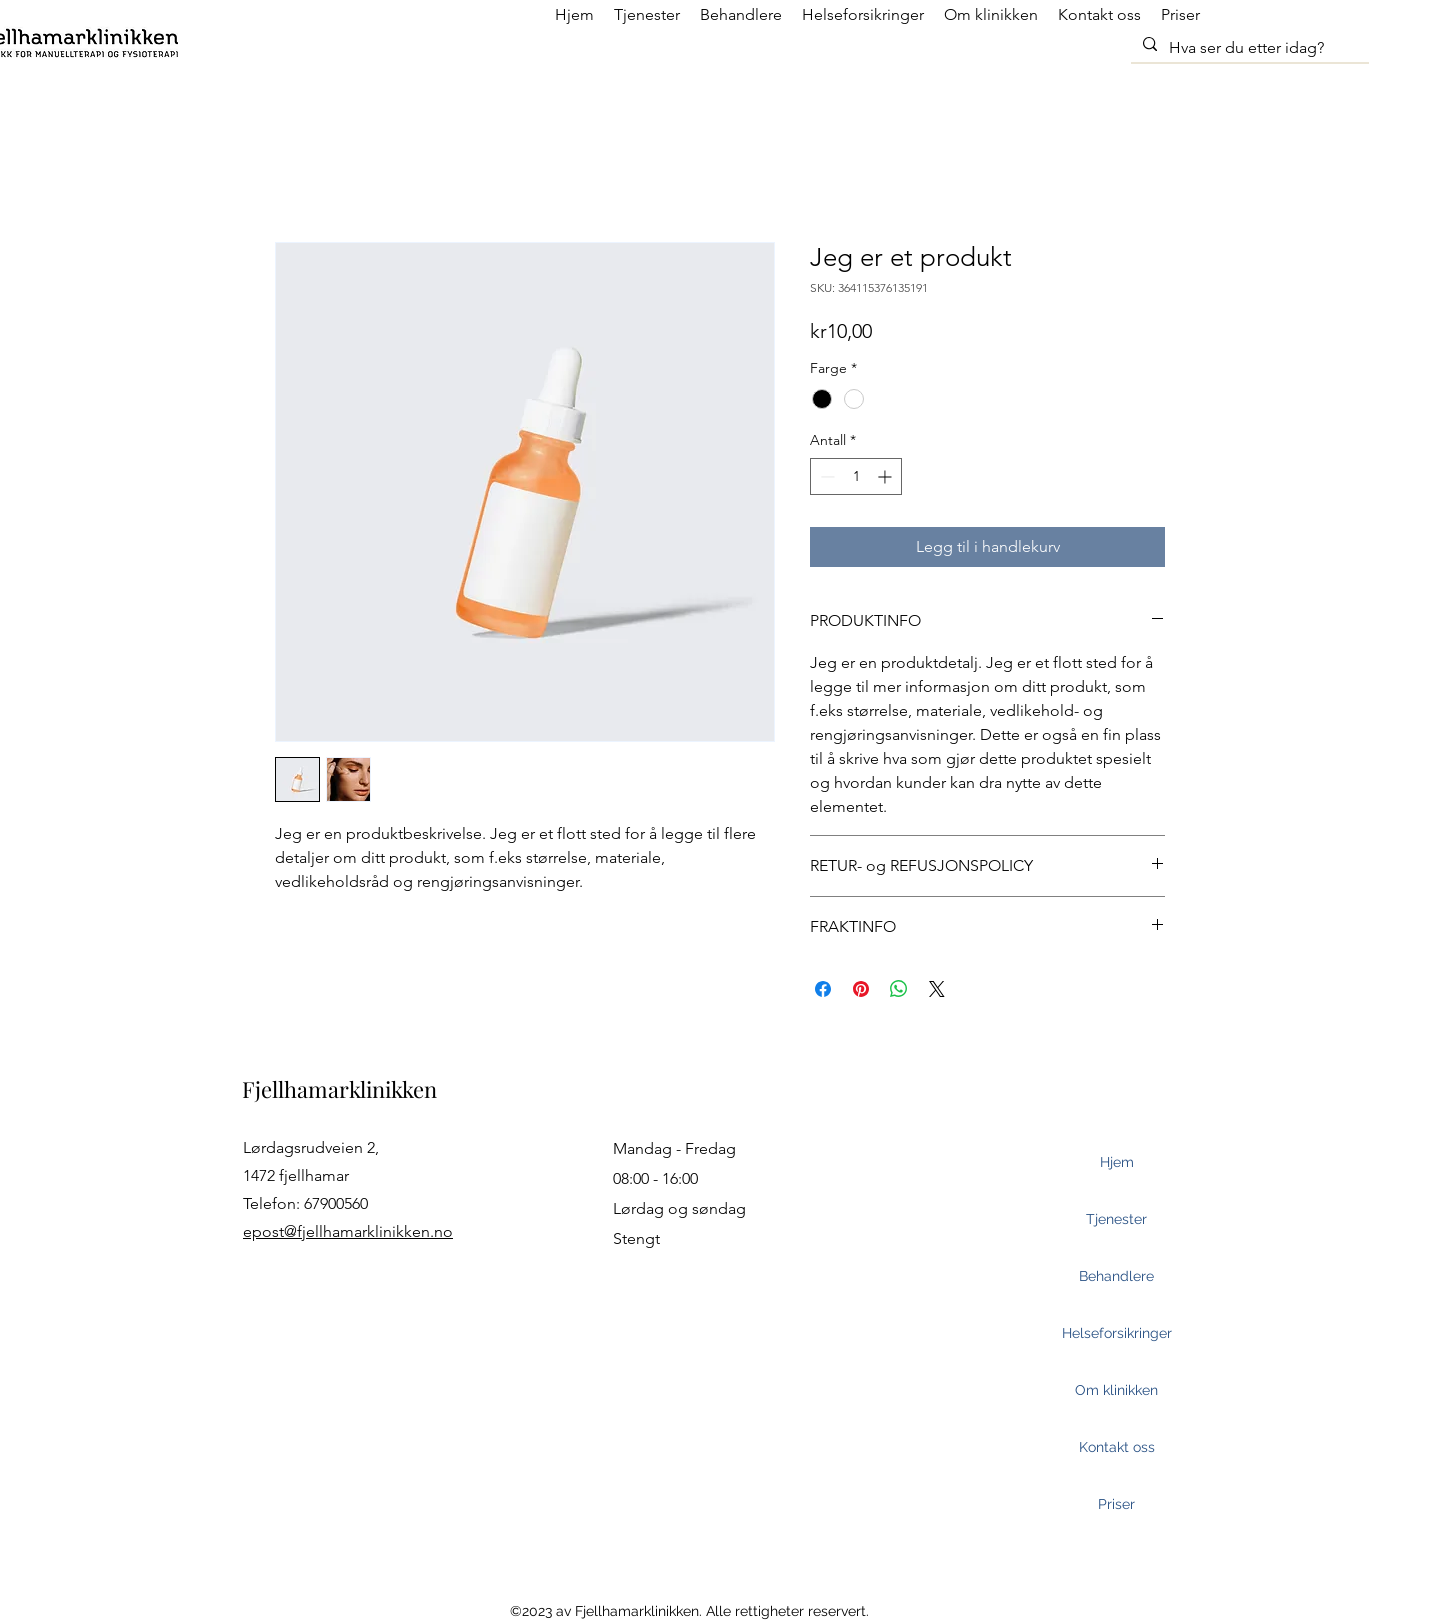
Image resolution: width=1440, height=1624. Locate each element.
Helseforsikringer (1117, 1333)
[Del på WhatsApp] (899, 989)
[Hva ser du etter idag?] (1248, 48)
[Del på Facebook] (823, 989)
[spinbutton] (856, 476)
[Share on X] (937, 989)
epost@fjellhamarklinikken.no (348, 1231)
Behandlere (1116, 1276)
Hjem (1117, 1162)
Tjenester (1116, 1219)
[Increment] (886, 476)
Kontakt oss (1117, 1447)
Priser (1116, 1504)
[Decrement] (825, 476)
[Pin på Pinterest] (861, 989)
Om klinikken (1116, 1390)
